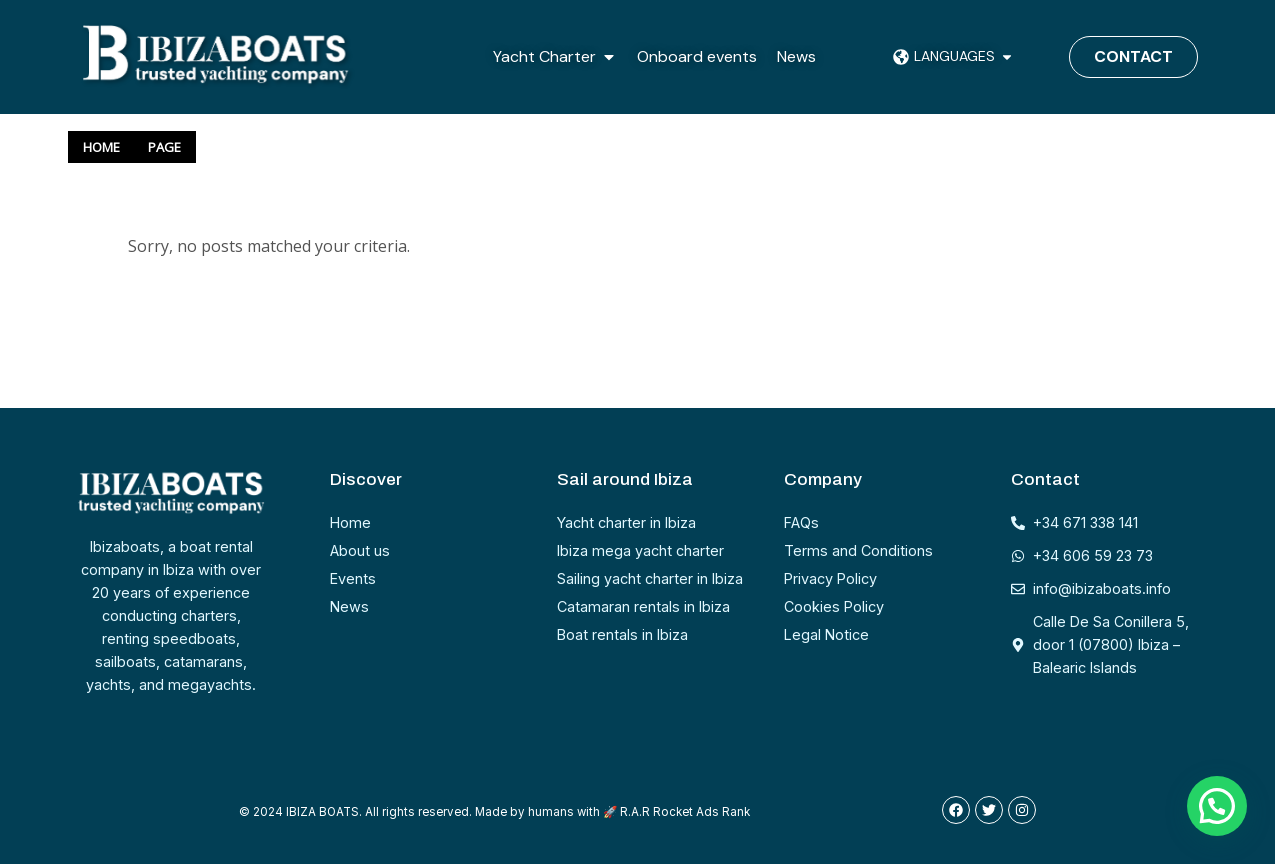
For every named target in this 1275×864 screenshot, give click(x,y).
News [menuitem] (796, 56)
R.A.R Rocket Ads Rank (685, 812)
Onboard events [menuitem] (697, 56)
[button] (609, 57)
